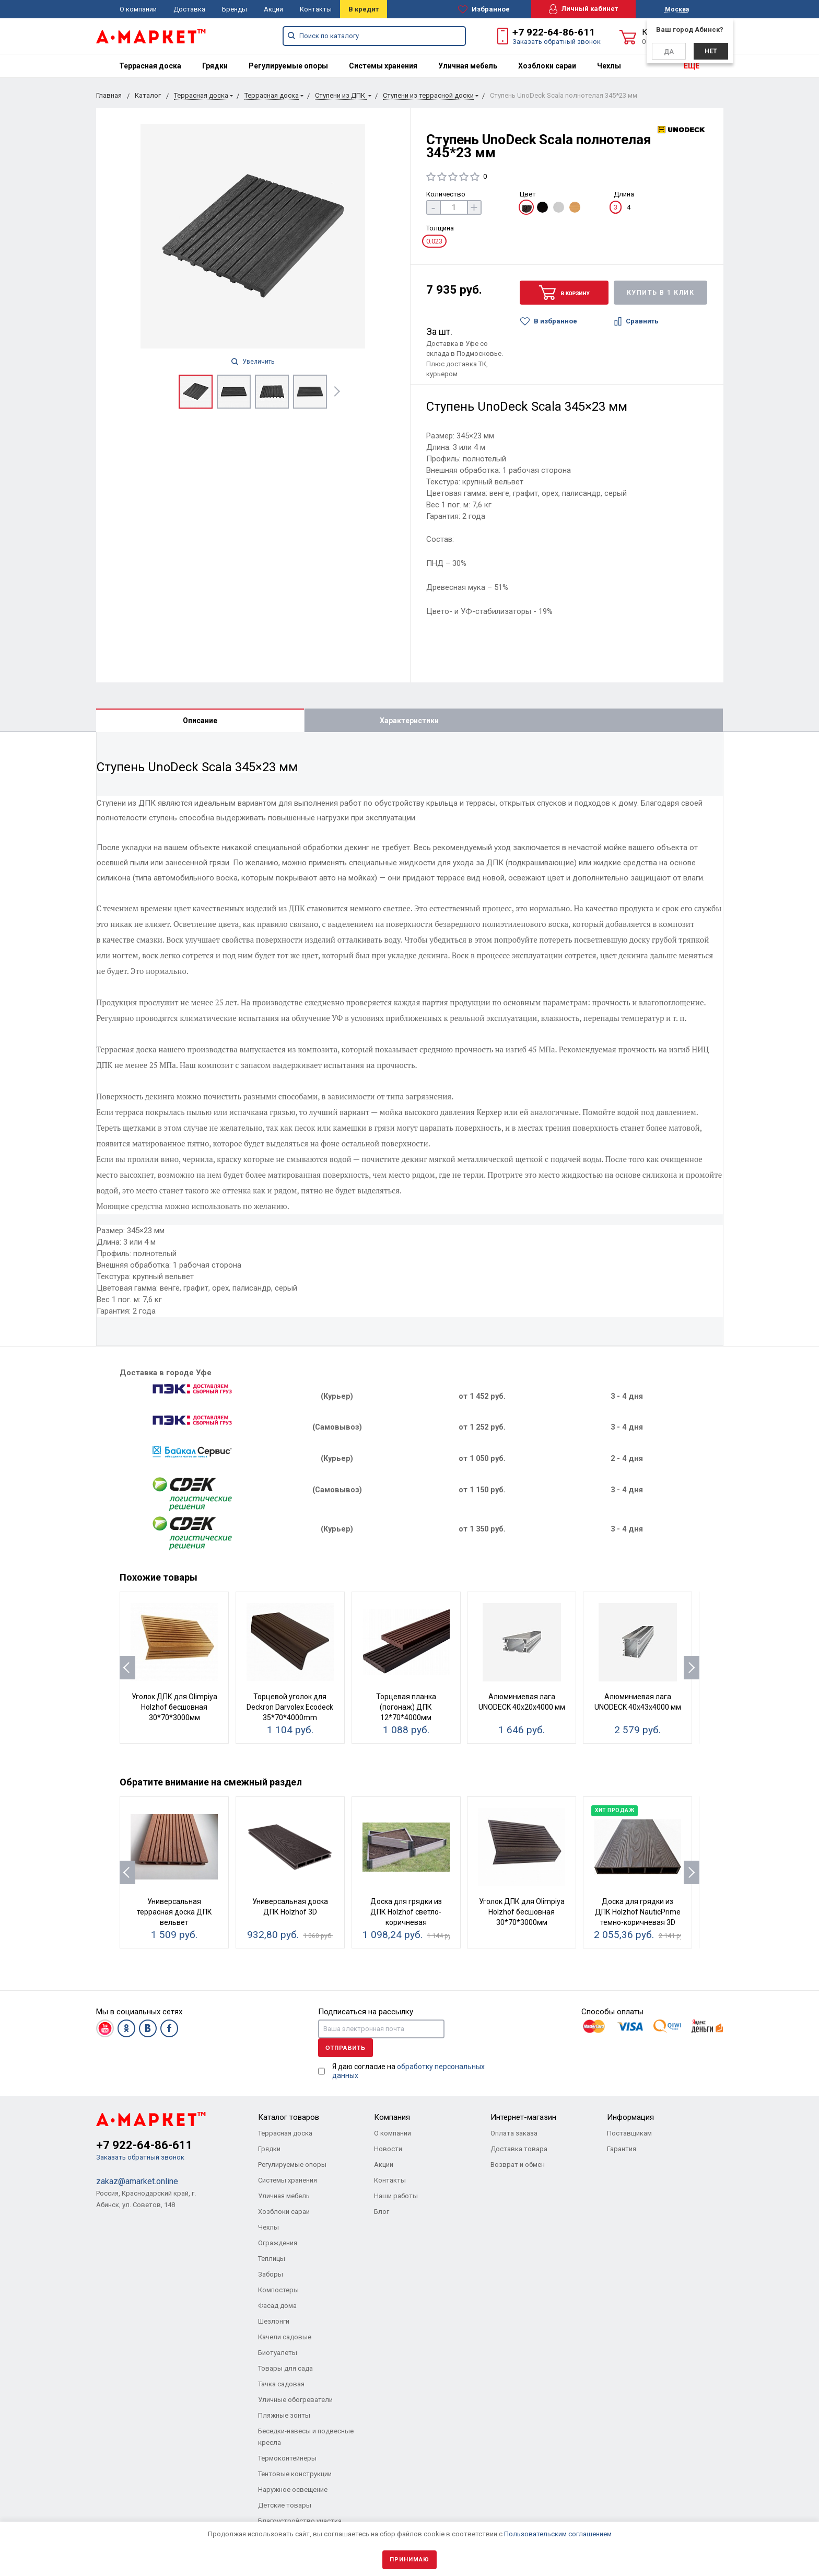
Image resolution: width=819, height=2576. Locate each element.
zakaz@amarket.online (137, 2181)
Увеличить (252, 361)
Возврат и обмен (517, 2164)
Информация (630, 2117)
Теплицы (271, 2258)
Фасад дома (277, 2306)
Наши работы (396, 2196)
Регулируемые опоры (288, 66)
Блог (381, 2211)
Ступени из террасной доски (428, 95)
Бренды (234, 9)
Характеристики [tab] (409, 720)
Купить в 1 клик (661, 292)
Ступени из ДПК (341, 95)
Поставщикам (629, 2133)
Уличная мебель (467, 66)
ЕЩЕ (691, 66)
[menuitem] (150, 65)
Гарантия (621, 2149)
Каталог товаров (288, 2117)
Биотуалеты (277, 2353)
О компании (138, 9)
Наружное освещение (292, 2489)
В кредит (363, 9)
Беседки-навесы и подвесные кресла (306, 2436)
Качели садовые (284, 2337)
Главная (109, 95)
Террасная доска (150, 66)
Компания (392, 2117)
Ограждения (277, 2243)
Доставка (189, 9)
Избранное (484, 9)
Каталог (148, 95)
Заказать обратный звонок (556, 41)
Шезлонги (273, 2321)
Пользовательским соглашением (558, 2534)
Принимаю (409, 2559)
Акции (273, 9)
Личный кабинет (583, 9)
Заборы (270, 2274)
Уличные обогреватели (295, 2400)
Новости (388, 2149)
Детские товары (284, 2505)
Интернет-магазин (523, 2117)
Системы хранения (383, 66)
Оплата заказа (513, 2133)
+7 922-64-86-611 (553, 32)
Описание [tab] (200, 720)
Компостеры (278, 2290)
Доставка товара (518, 2149)
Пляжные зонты (284, 2415)
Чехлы (609, 66)
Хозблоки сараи (547, 66)
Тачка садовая (281, 2384)
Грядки (215, 66)
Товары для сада (285, 2368)
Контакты (316, 9)
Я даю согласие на (408, 2071)
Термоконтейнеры (287, 2458)
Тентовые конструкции (295, 2474)
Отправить (345, 2048)
